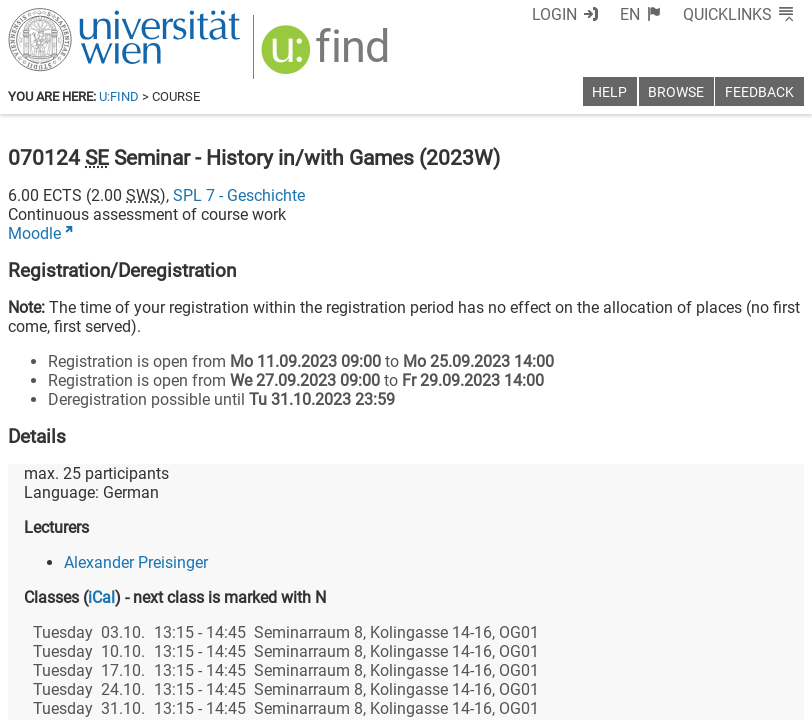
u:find (119, 96)
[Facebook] (579, 636)
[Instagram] (771, 636)
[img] (327, 56)
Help (609, 92)
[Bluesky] (643, 636)
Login (554, 14)
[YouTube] (707, 636)
